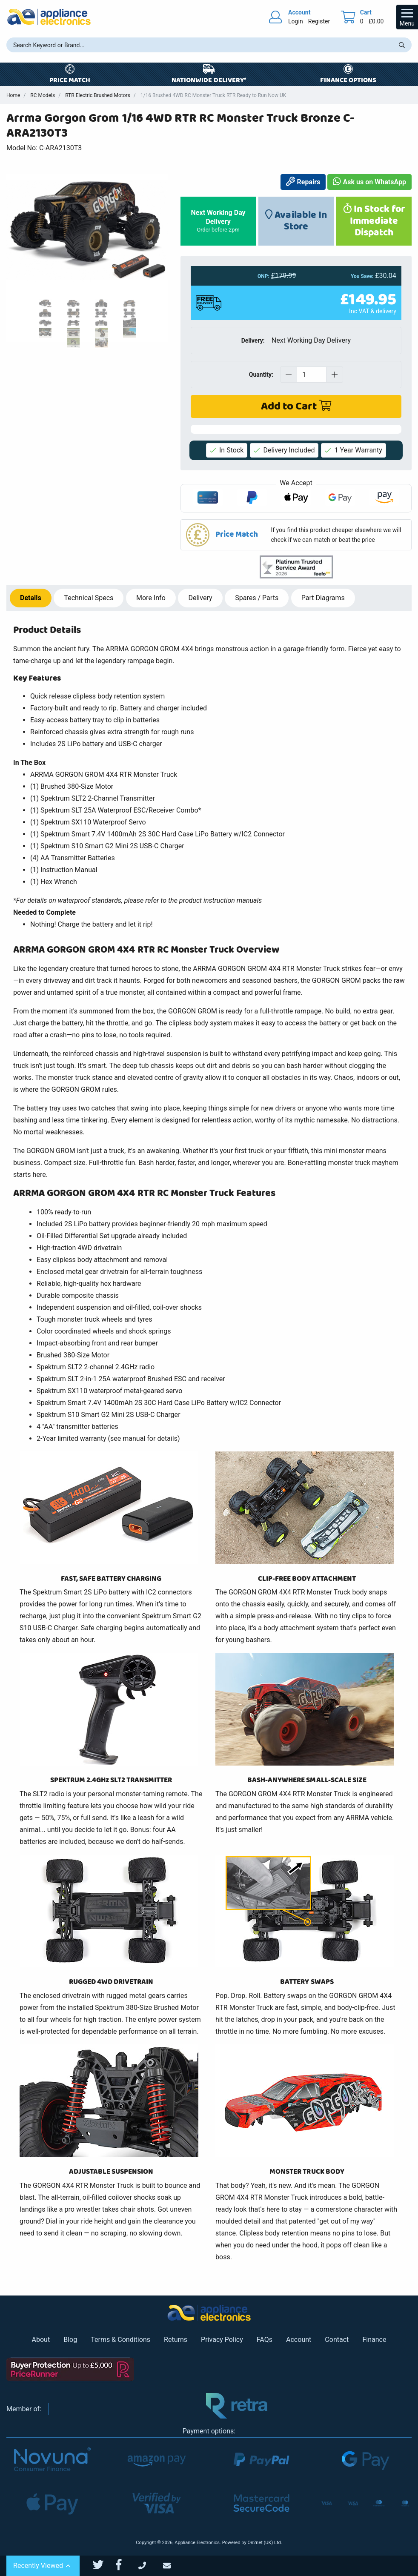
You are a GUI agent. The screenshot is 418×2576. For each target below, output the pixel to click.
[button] (296, 534)
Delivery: (253, 340)
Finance (374, 2340)
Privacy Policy (222, 2340)
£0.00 (376, 21)
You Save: (362, 276)
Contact (337, 2340)
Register (319, 21)
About (41, 2340)
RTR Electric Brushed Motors (97, 95)
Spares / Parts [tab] (256, 598)
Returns (175, 2340)
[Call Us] (150, 2566)
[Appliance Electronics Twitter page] (103, 2565)
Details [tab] (30, 598)
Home (13, 95)
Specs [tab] (88, 598)
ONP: (263, 276)
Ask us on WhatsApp (369, 182)
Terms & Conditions (120, 2340)
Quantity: (261, 374)
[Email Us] (174, 2566)
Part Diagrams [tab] (323, 598)
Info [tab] (151, 598)
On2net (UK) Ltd (264, 2542)
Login (295, 21)
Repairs (303, 182)
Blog (70, 2340)
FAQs (264, 2340)
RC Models (42, 95)
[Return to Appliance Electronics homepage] (49, 16)
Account (298, 2340)
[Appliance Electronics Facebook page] (124, 2565)
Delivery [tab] (200, 598)
